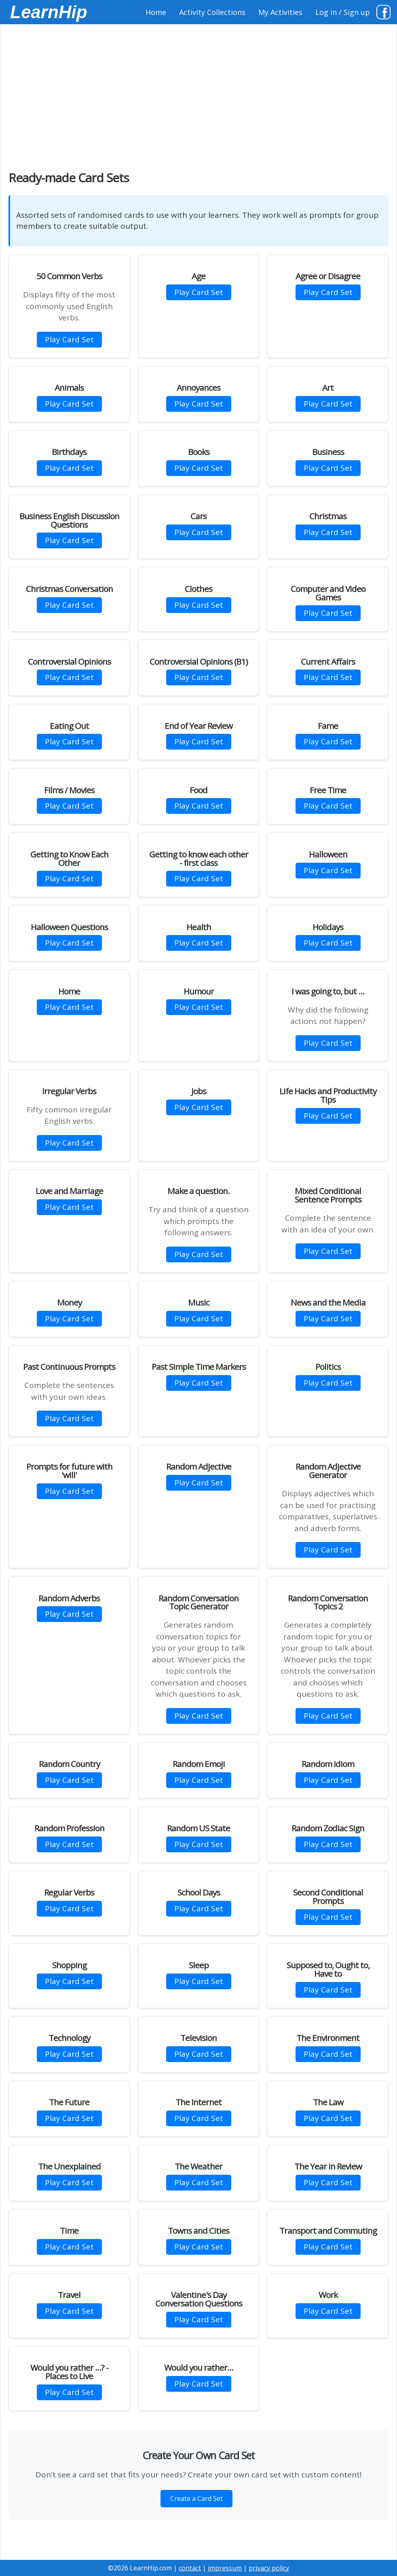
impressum (225, 2567)
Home (156, 12)
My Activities (280, 12)
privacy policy (269, 2567)
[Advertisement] (198, 93)
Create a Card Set (196, 2498)
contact (190, 2567)
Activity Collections (212, 12)
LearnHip (48, 12)
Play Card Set (69, 339)
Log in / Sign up (342, 12)
